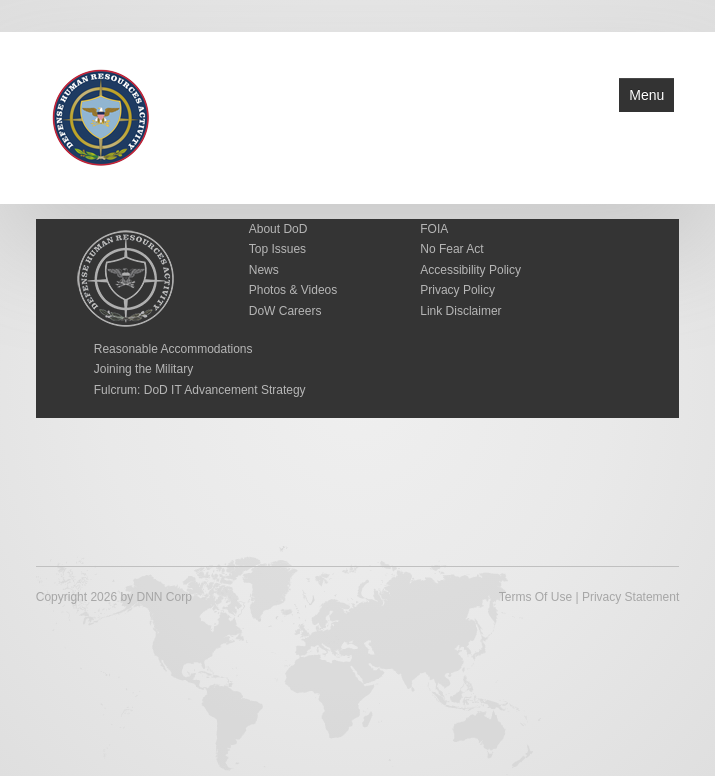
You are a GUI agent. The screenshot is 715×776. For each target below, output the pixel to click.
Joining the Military (143, 369)
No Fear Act (451, 249)
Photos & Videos (293, 290)
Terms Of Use (535, 597)
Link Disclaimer (460, 311)
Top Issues (277, 249)
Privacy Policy (457, 290)
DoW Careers (285, 311)
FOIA (434, 229)
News (264, 270)
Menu (646, 95)
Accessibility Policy (470, 270)
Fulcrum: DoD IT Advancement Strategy (200, 390)
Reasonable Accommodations (173, 349)
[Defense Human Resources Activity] (101, 116)
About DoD (278, 229)
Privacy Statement (630, 597)
